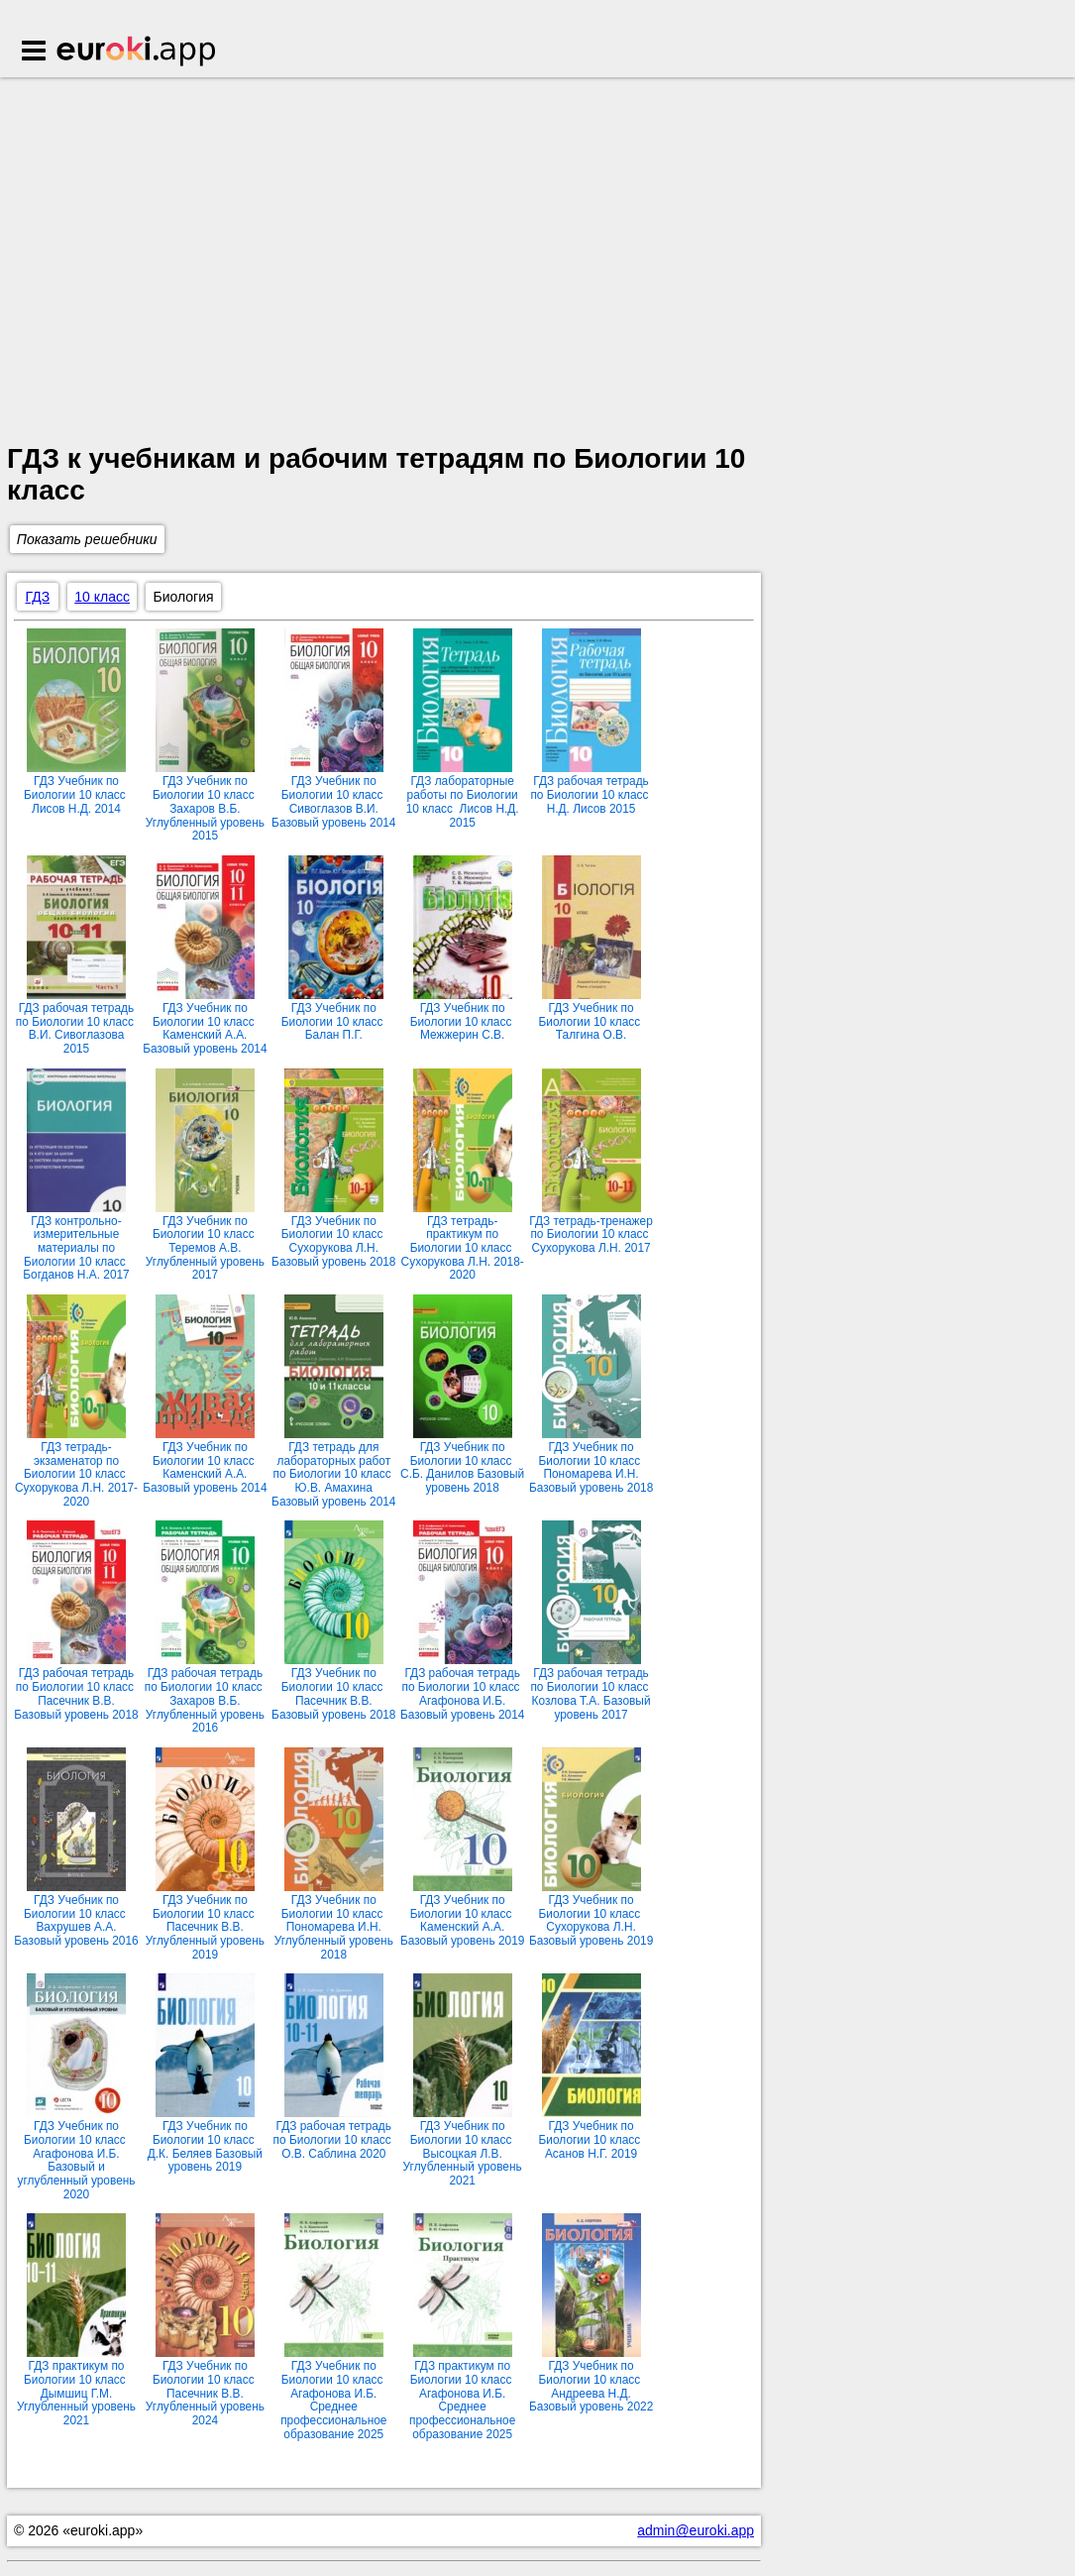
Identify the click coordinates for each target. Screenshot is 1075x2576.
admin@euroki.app (695, 2530)
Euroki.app (137, 52)
